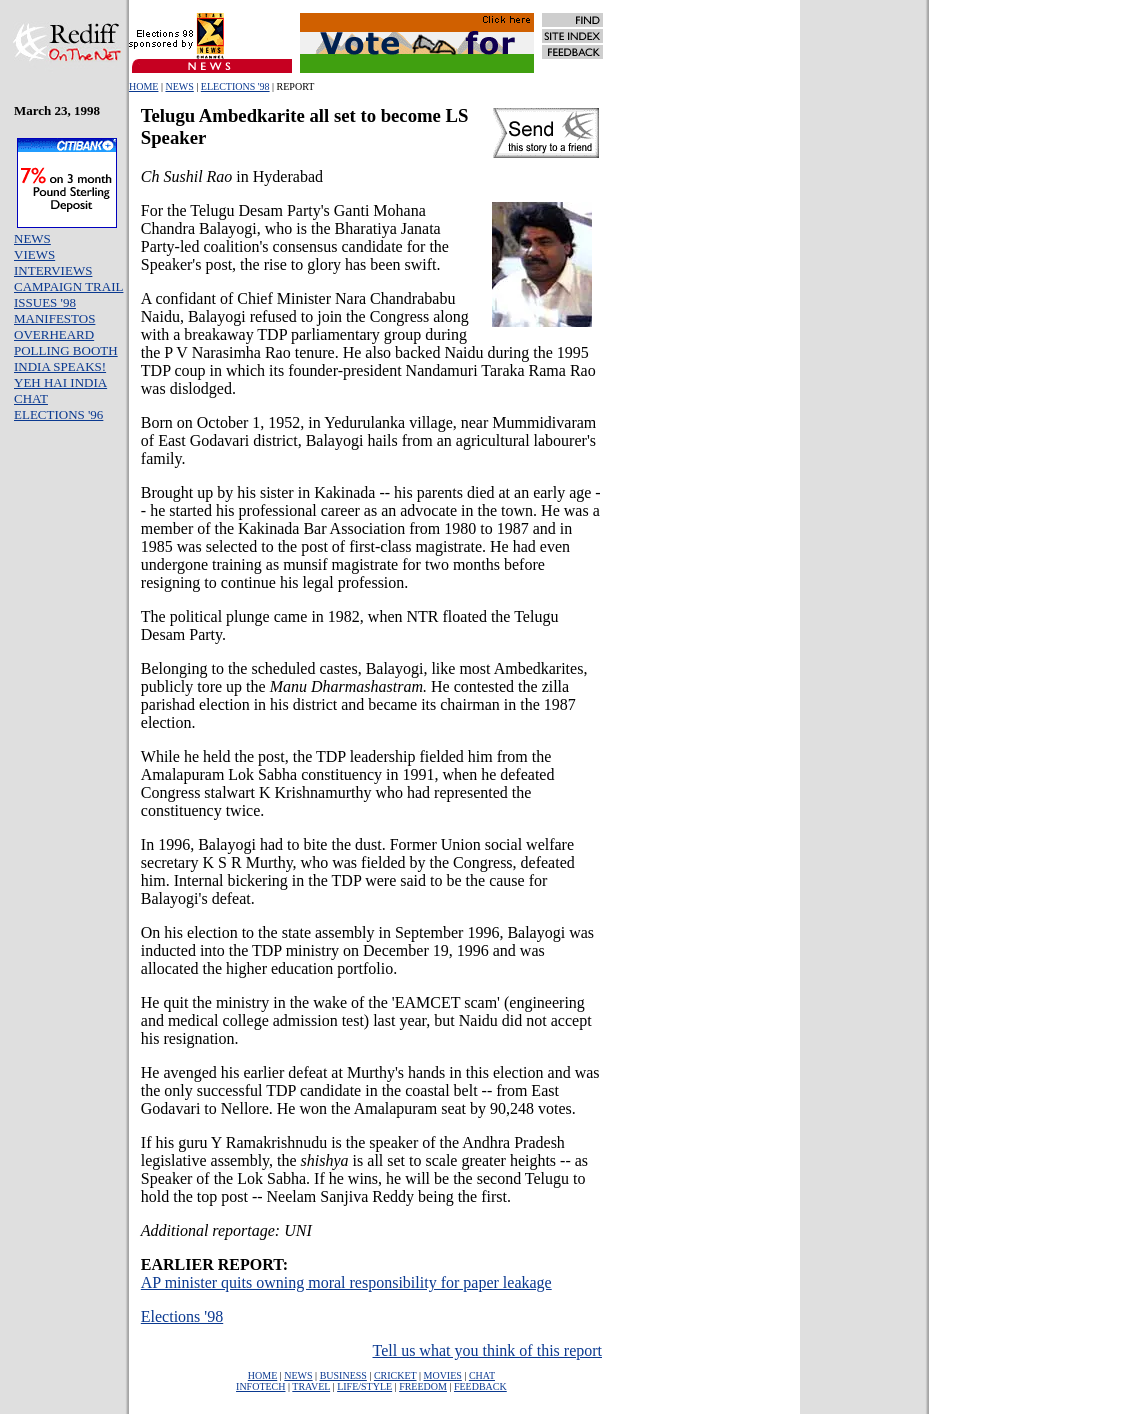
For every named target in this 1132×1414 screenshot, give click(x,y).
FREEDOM (423, 1386)
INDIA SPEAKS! (60, 366)
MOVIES (443, 1375)
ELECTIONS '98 (235, 86)
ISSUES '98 (45, 302)
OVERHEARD (54, 334)
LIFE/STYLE (364, 1386)
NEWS (179, 86)
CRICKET (395, 1375)
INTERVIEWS (53, 270)
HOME (143, 86)
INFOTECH (260, 1386)
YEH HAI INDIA (60, 382)
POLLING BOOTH (66, 350)
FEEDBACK (480, 1386)
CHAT (31, 398)
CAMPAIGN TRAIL (68, 286)
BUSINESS (343, 1375)
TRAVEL (311, 1386)
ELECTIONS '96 (58, 414)
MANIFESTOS (54, 318)
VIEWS (34, 254)
